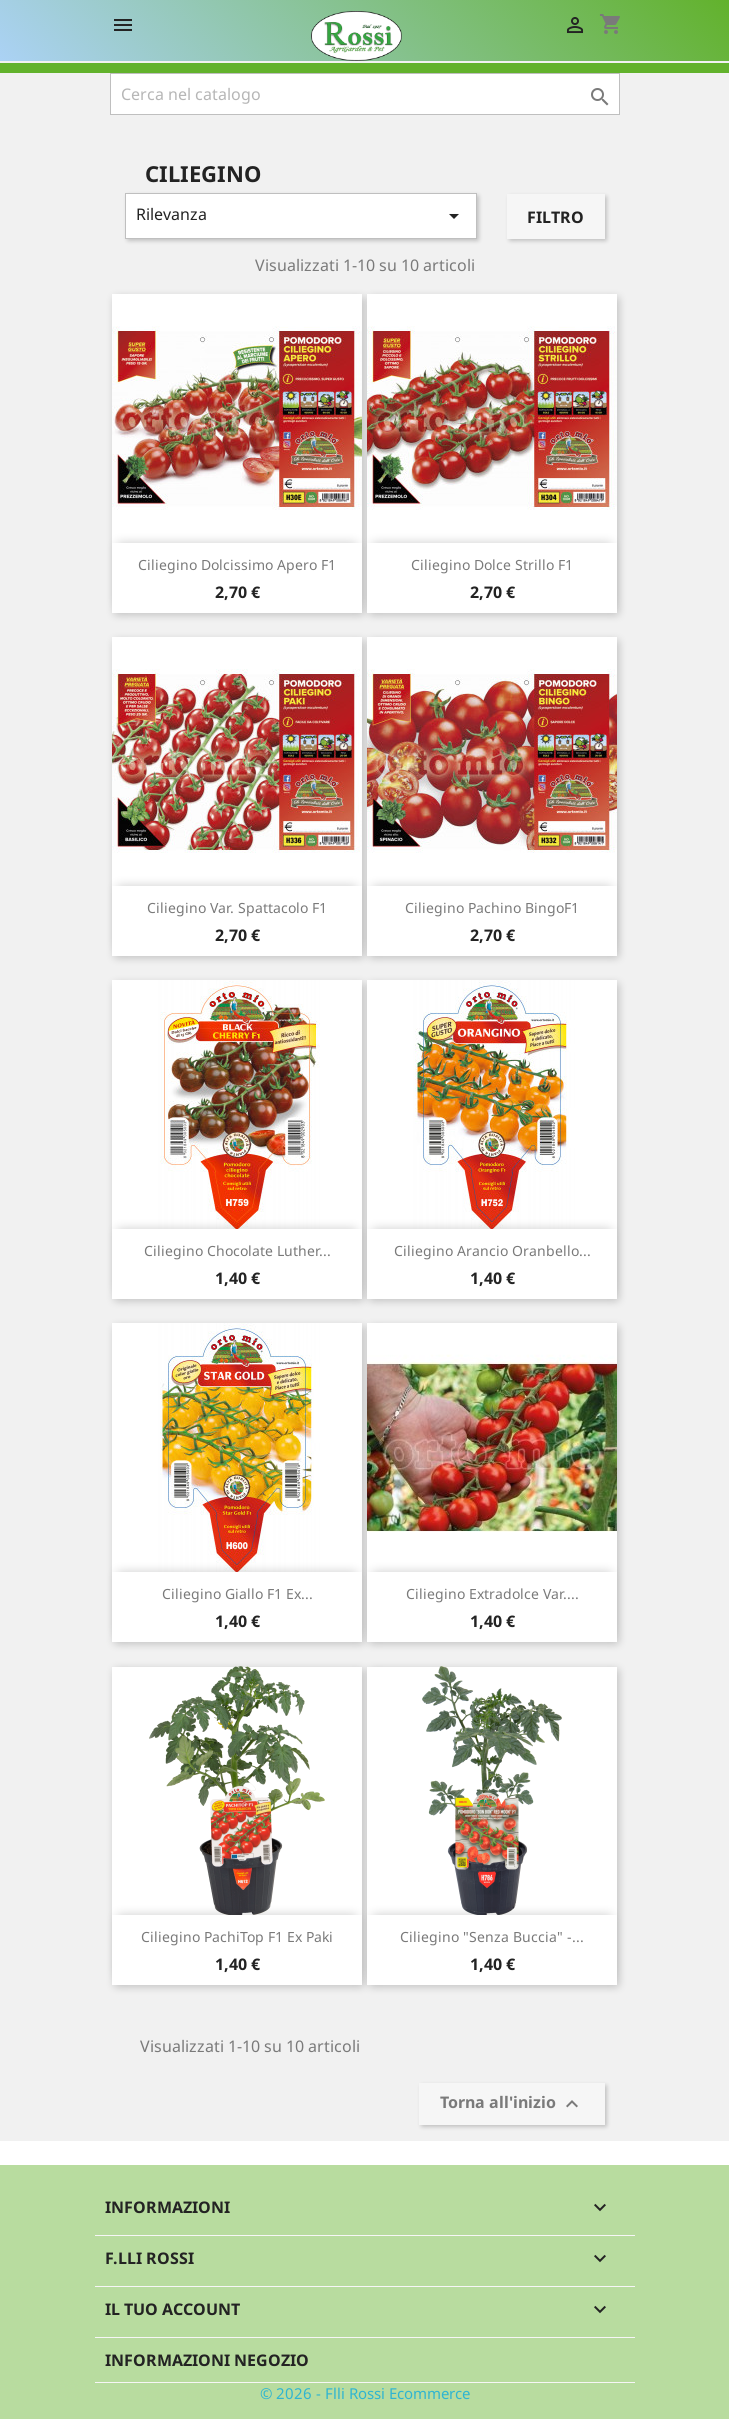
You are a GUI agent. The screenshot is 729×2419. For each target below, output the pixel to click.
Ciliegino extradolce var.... (492, 1593)
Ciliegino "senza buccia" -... (492, 1936)
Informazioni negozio (207, 2360)
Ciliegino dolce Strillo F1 (492, 564)
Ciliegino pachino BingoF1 (492, 907)
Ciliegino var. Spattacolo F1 (237, 907)
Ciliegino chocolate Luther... (237, 1250)
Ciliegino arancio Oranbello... (492, 1250)
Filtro (555, 217)
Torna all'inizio (512, 2104)
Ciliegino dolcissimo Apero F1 (237, 564)
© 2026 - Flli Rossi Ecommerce (365, 2393)
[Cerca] (365, 94)
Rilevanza (301, 215)
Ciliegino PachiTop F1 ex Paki (237, 1936)
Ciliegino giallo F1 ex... (237, 1593)
